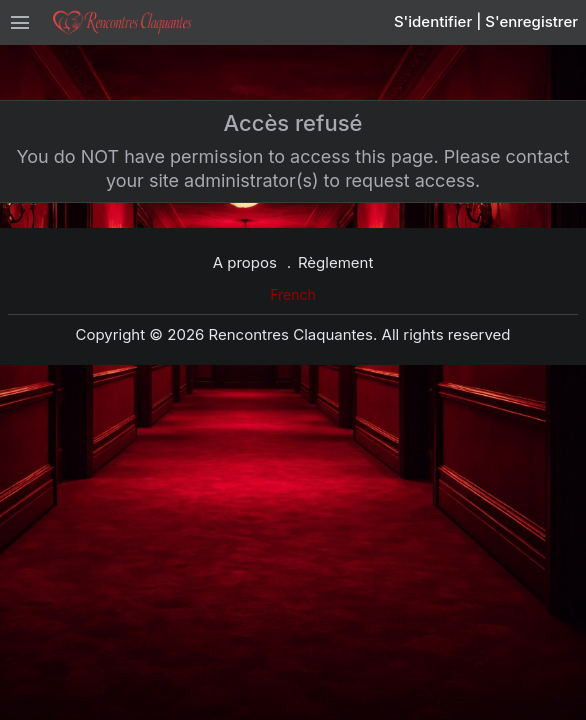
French (293, 294)
